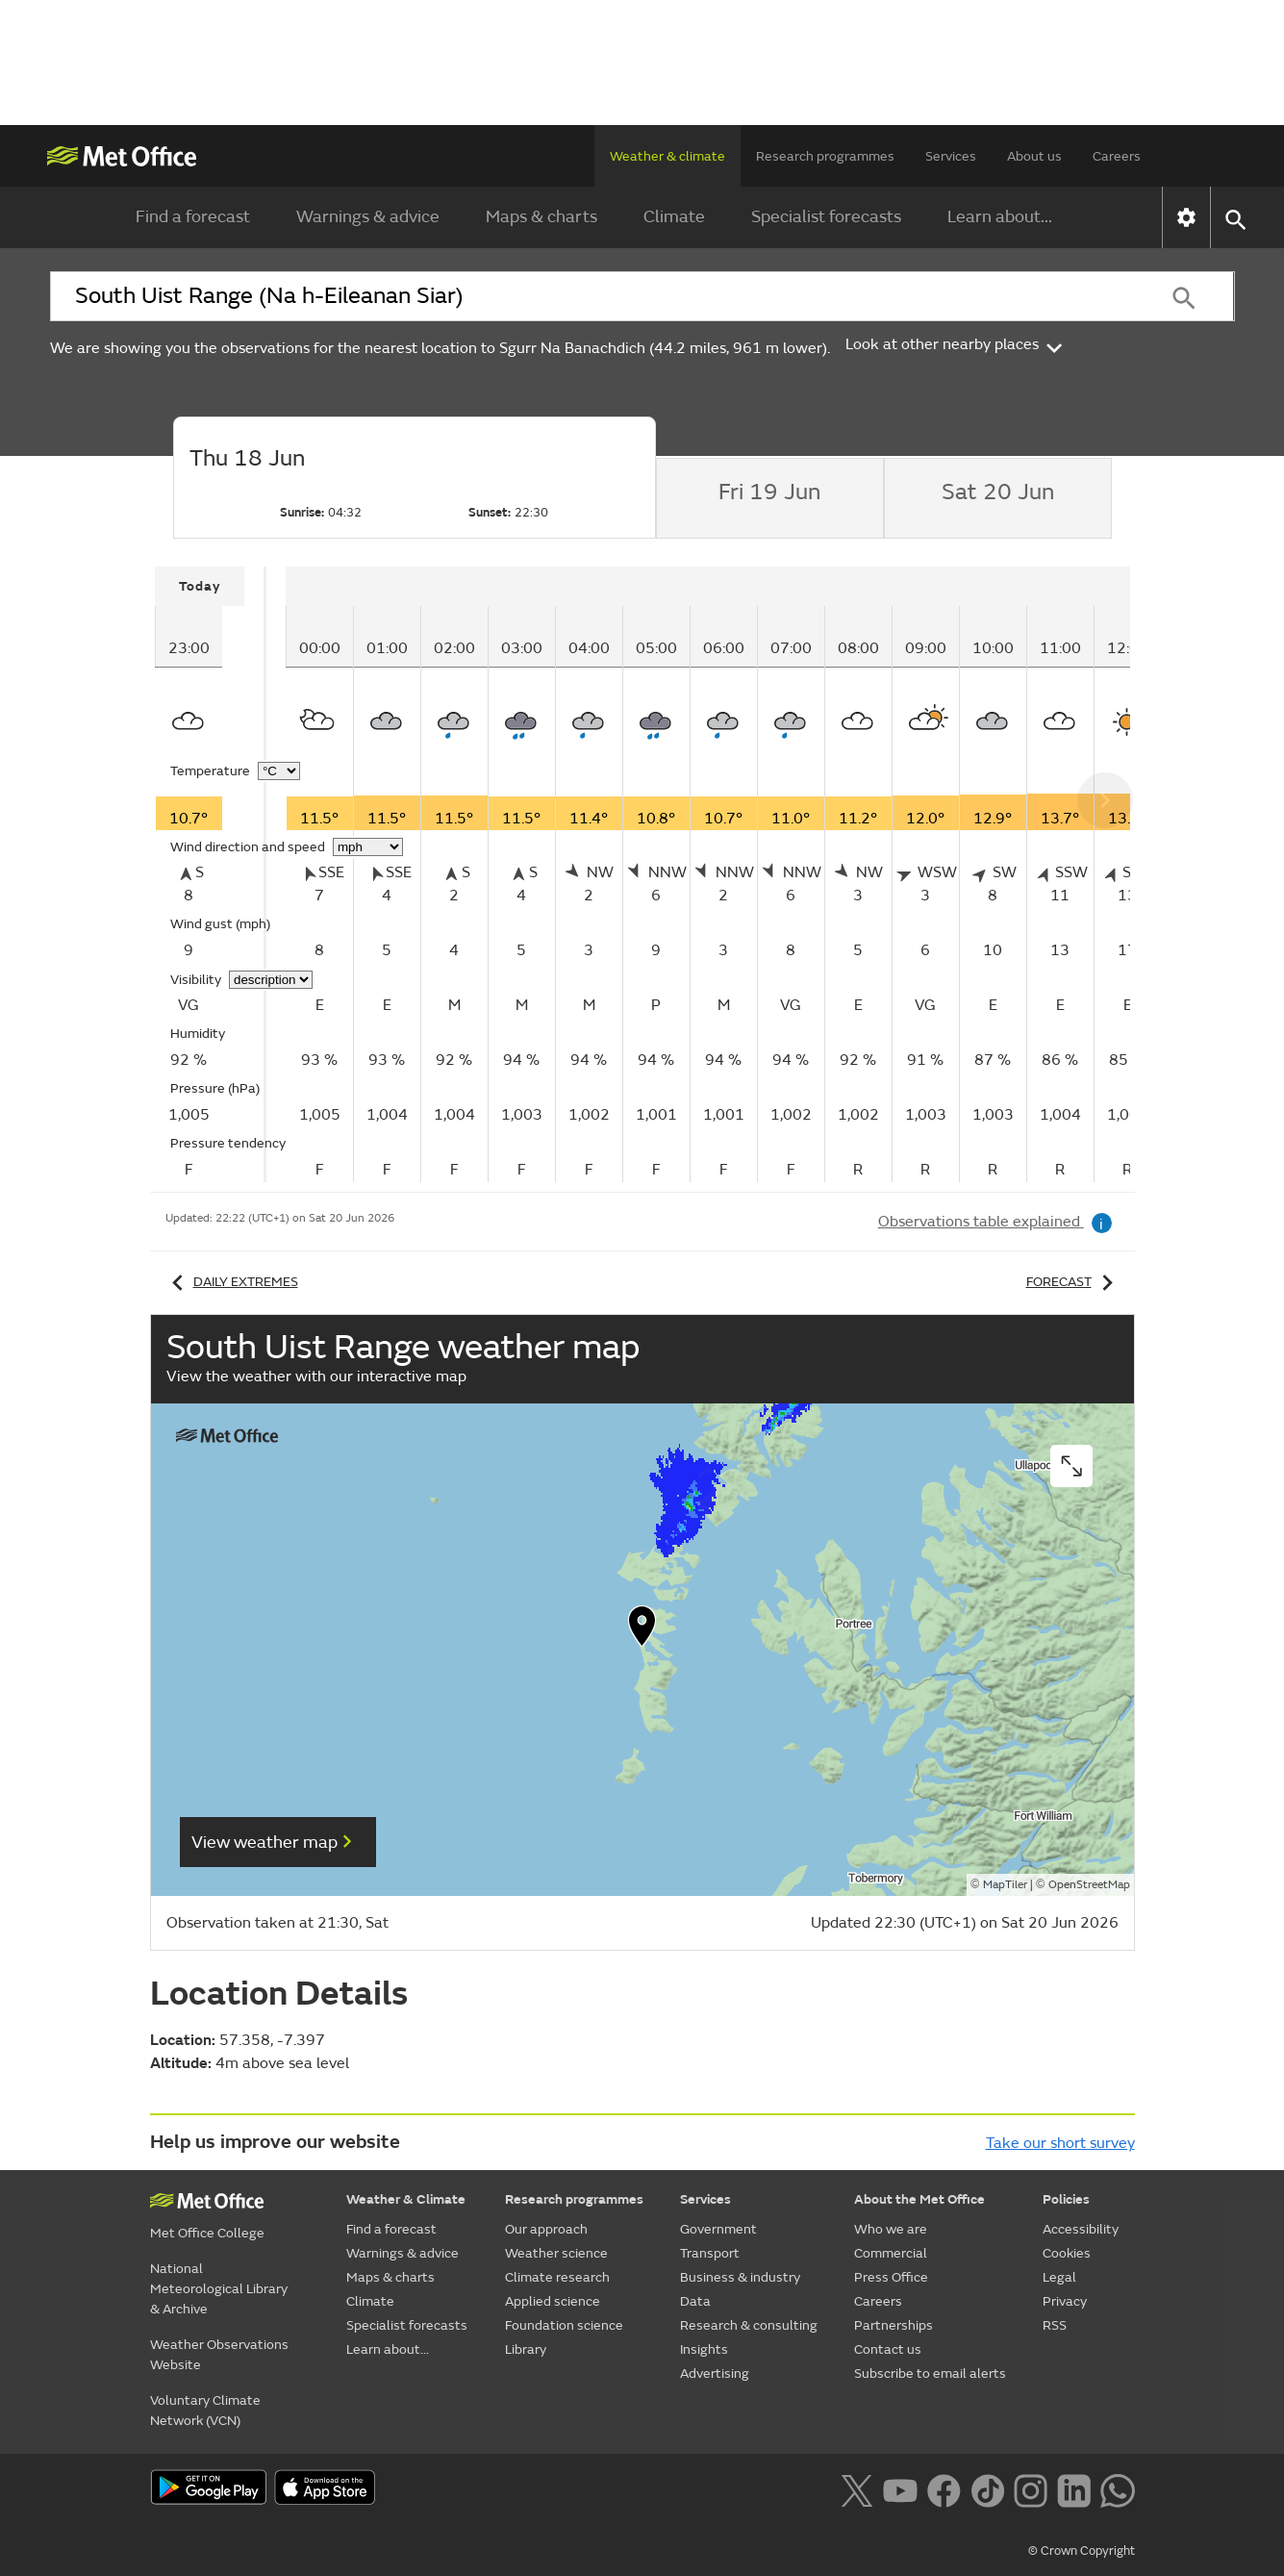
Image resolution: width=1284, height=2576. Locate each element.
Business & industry (740, 2277)
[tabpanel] (210, 874)
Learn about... (999, 217)
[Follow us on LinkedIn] (1074, 2489)
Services (950, 156)
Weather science (556, 2253)
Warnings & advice (368, 217)
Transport (710, 2253)
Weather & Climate (406, 2199)
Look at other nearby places (955, 344)
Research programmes (825, 156)
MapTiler (1005, 1885)
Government (718, 2229)
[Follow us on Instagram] (1030, 2489)
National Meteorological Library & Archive (219, 2288)
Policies (1066, 2199)
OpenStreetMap (1089, 1885)
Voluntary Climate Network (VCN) (205, 2410)
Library (525, 2349)
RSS (1055, 2325)
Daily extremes (231, 1282)
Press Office (891, 2277)
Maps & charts (541, 217)
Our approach (546, 2229)
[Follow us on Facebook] (944, 2489)
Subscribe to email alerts (930, 2373)
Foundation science (564, 2325)
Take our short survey (1060, 2143)
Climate (674, 217)
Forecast (1073, 1282)
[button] (642, 1630)
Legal (1059, 2277)
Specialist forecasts (826, 217)
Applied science (552, 2301)
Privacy (1065, 2301)
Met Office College (207, 2233)
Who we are (890, 2229)
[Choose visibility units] (271, 980)
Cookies (1067, 2253)
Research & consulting (749, 2325)
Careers (1117, 156)
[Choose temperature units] (279, 771)
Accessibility (1081, 2229)
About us (1034, 156)
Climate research (557, 2277)
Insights (704, 2349)
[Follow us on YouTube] (900, 2489)
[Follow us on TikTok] (987, 2489)
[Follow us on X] (856, 2489)
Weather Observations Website (219, 2354)
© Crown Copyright (1081, 2551)
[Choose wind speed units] (368, 847)
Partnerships (893, 2325)
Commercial (890, 2253)
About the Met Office (919, 2199)
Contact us (887, 2349)
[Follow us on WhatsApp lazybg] (1117, 2489)
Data (695, 2301)
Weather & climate (667, 156)
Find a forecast (193, 217)
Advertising (714, 2373)
